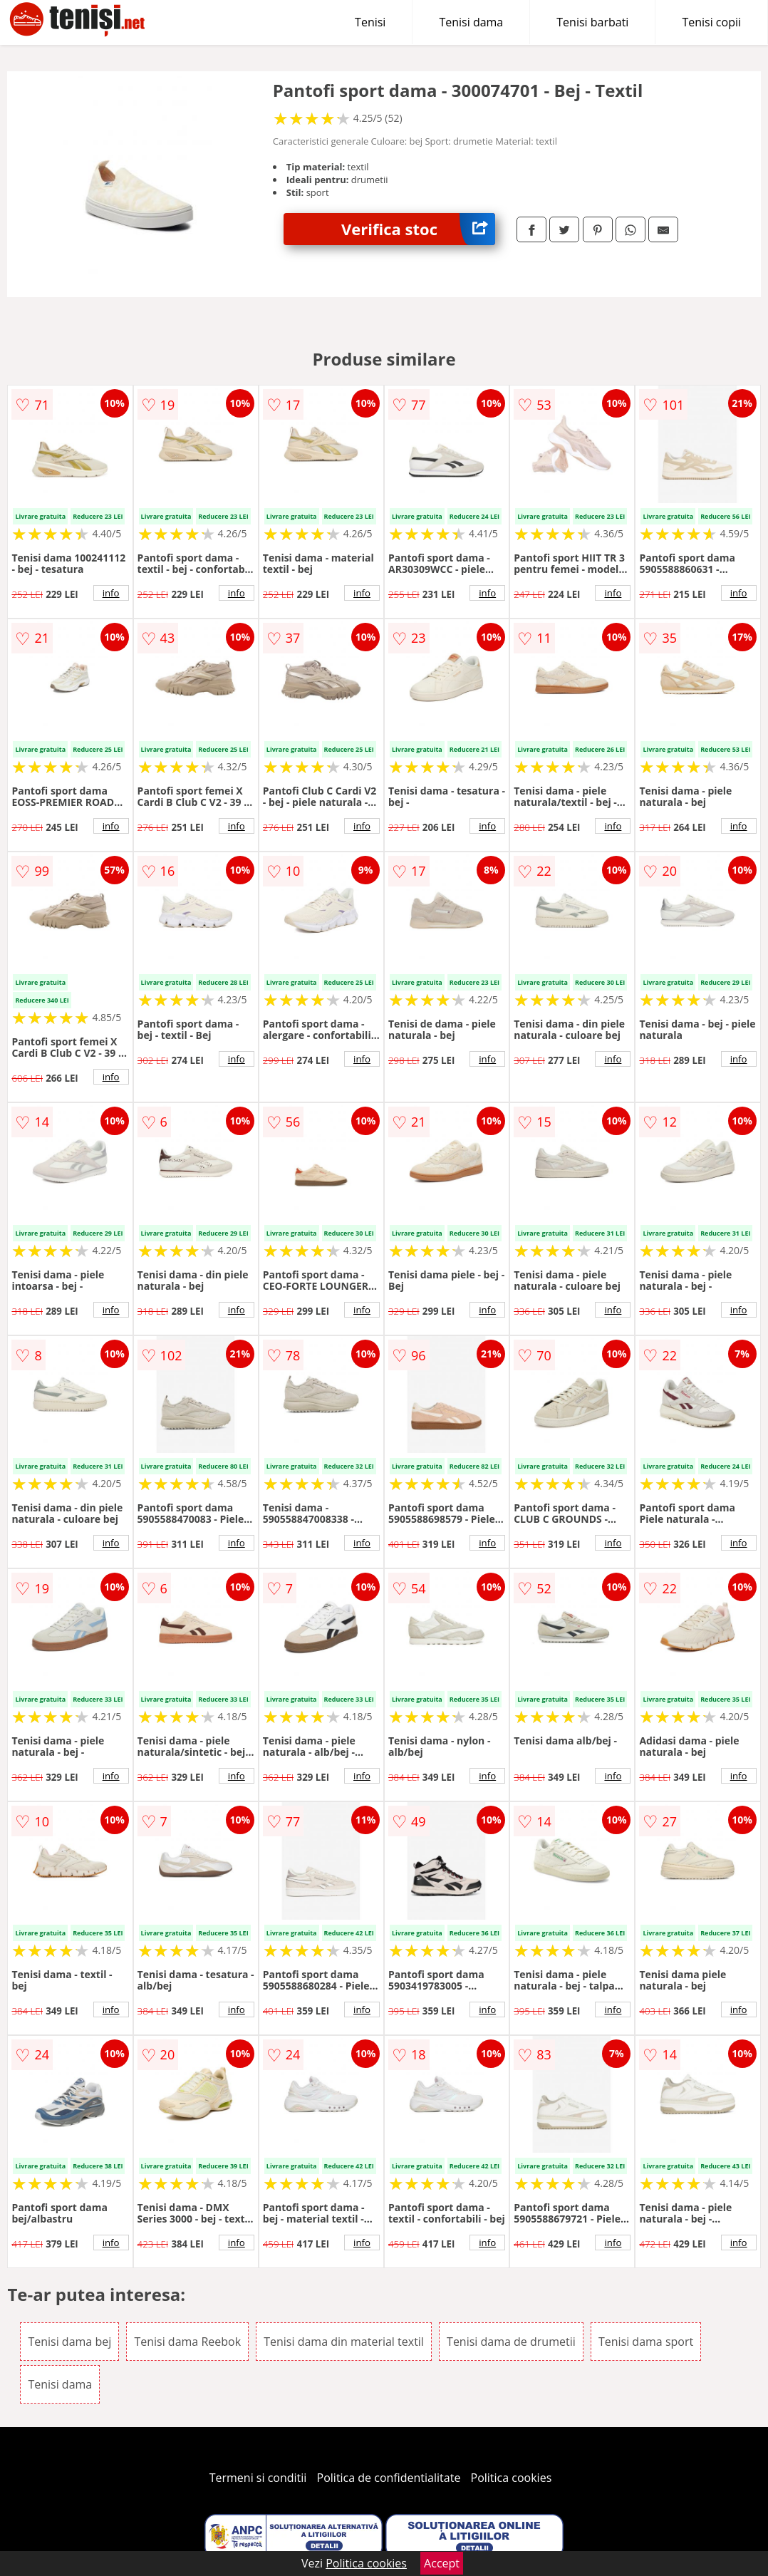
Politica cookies (511, 2478)
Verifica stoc (418, 229)
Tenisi (370, 22)
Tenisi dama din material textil (344, 2341)
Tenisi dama (471, 22)
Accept (442, 2563)
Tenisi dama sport (645, 2341)
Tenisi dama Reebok (187, 2341)
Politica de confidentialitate (389, 2478)
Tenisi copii (711, 22)
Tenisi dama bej (69, 2341)
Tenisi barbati (592, 22)
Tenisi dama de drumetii (511, 2341)
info (111, 592)
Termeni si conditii (258, 2478)
